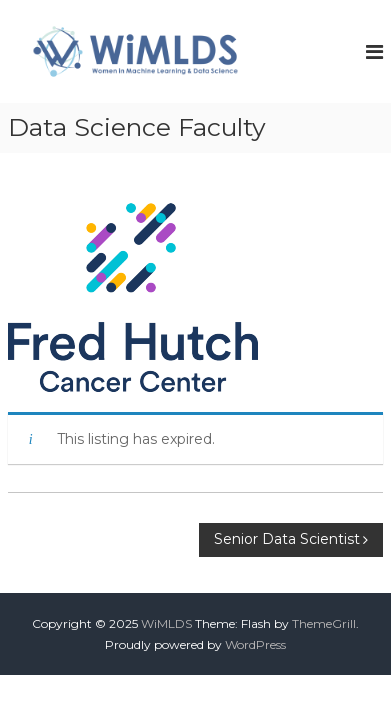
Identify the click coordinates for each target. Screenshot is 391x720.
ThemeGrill (324, 623)
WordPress (255, 644)
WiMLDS (166, 623)
